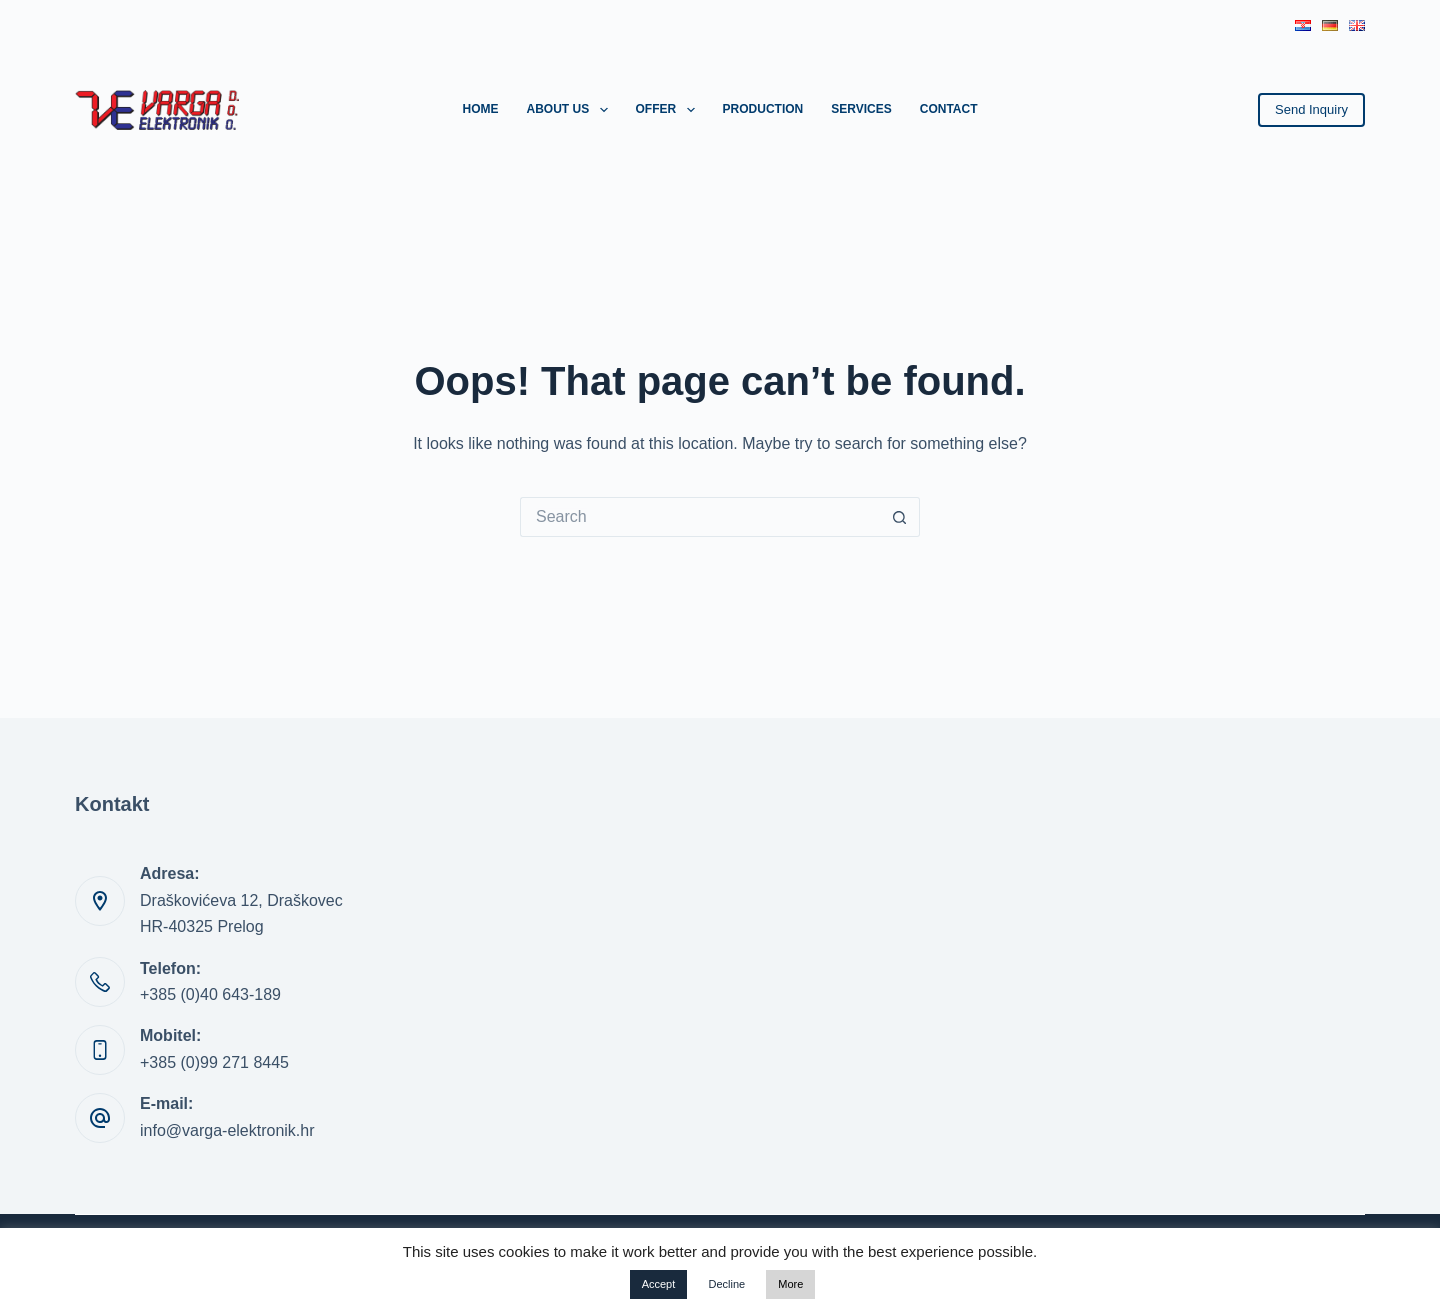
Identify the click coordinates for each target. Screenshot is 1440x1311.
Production (763, 109)
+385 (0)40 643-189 (210, 994)
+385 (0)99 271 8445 (214, 1062)
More (790, 1284)
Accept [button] (659, 1284)
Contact (949, 109)
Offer (669, 110)
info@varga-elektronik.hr (227, 1130)
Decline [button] (726, 1284)
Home (480, 109)
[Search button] (900, 517)
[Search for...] (700, 517)
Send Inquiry (1311, 109)
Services (861, 109)
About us (570, 110)
